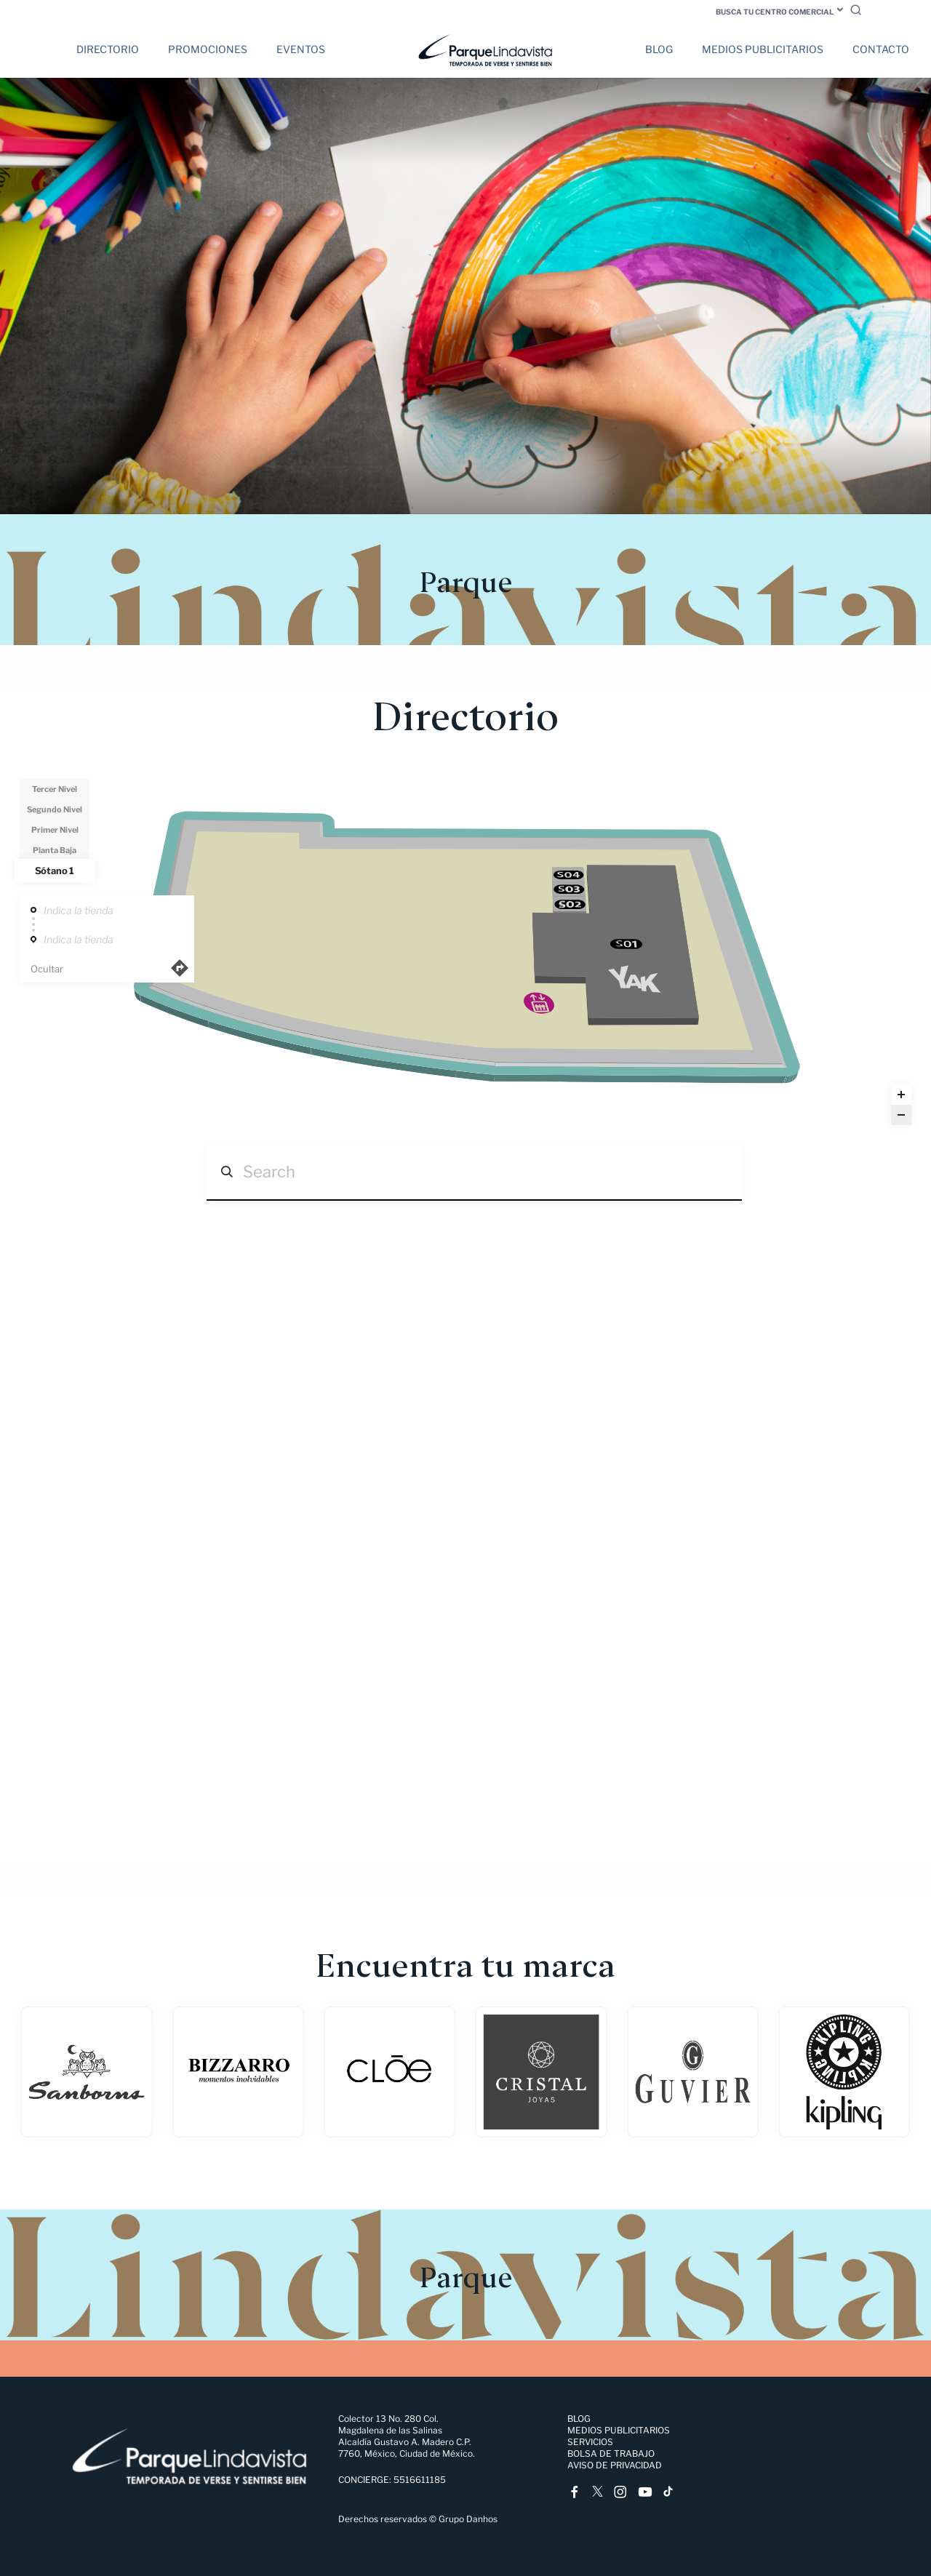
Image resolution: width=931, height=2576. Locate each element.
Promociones (207, 49)
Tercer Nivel (54, 789)
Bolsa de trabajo (611, 2453)
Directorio (107, 49)
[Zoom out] (901, 1115)
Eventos (300, 49)
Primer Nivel (55, 830)
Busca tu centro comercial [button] (775, 11)
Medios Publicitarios (762, 49)
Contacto (880, 49)
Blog (659, 49)
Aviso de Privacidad (614, 2465)
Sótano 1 (54, 870)
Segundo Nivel (54, 809)
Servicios (590, 2441)
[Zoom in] (901, 1094)
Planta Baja (54, 850)
